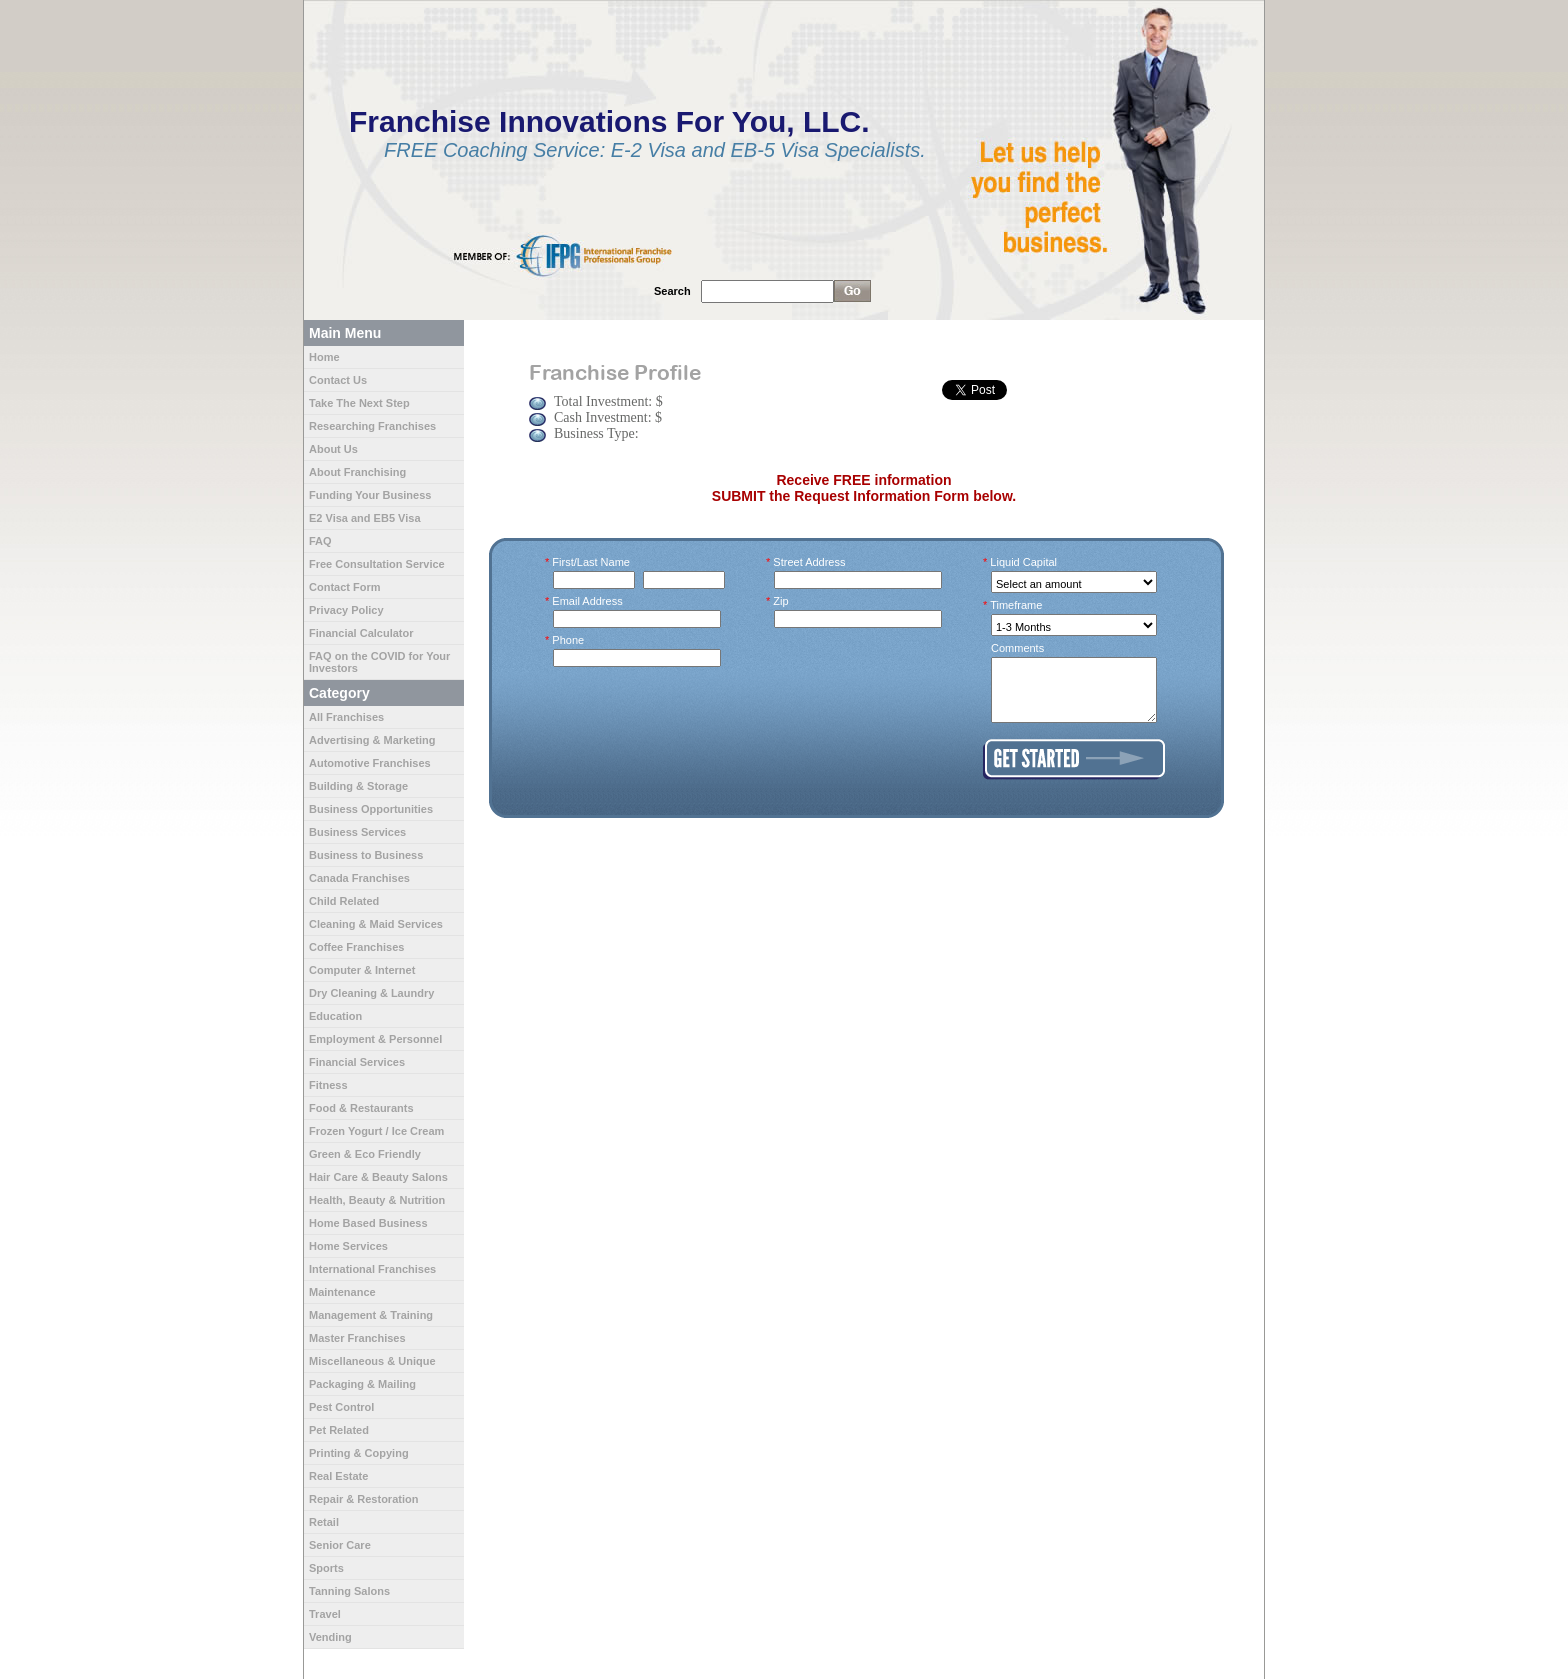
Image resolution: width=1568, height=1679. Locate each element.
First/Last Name (591, 562)
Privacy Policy (346, 610)
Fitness (328, 1085)
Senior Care (340, 1545)
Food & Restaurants (361, 1108)
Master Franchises (357, 1338)
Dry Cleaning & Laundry (371, 993)
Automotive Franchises (370, 763)
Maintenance (342, 1292)
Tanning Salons (349, 1591)
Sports (326, 1568)
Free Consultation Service (377, 564)
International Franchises (372, 1269)
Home (324, 357)
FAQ (320, 541)
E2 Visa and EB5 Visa (365, 518)
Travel (325, 1614)
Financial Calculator (361, 633)
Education (335, 1016)
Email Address (588, 601)
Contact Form (345, 587)
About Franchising (357, 472)
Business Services (357, 832)
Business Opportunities (371, 809)
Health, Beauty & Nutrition (377, 1200)
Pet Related (339, 1430)
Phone (568, 640)
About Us (333, 449)
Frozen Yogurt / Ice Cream (376, 1131)
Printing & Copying (359, 1453)
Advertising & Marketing (372, 740)
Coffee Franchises (356, 947)
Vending (330, 1637)
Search (672, 291)
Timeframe (1016, 605)
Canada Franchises (359, 878)
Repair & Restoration (363, 1499)
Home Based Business (368, 1223)
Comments (1017, 648)
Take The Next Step (359, 403)
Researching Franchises (372, 426)
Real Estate (338, 1476)
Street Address (810, 562)
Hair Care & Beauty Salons (378, 1177)
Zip (781, 601)
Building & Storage (358, 786)
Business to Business (366, 855)
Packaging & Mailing (362, 1384)
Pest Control (341, 1407)
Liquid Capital (1024, 562)
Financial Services (357, 1062)
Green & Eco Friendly (365, 1154)
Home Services (348, 1246)
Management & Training (371, 1315)
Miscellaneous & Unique (372, 1361)
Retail (324, 1522)
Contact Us (338, 380)
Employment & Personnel (375, 1039)
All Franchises (346, 717)
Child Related (344, 901)
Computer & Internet (362, 970)
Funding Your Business (370, 495)
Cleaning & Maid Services (376, 924)
